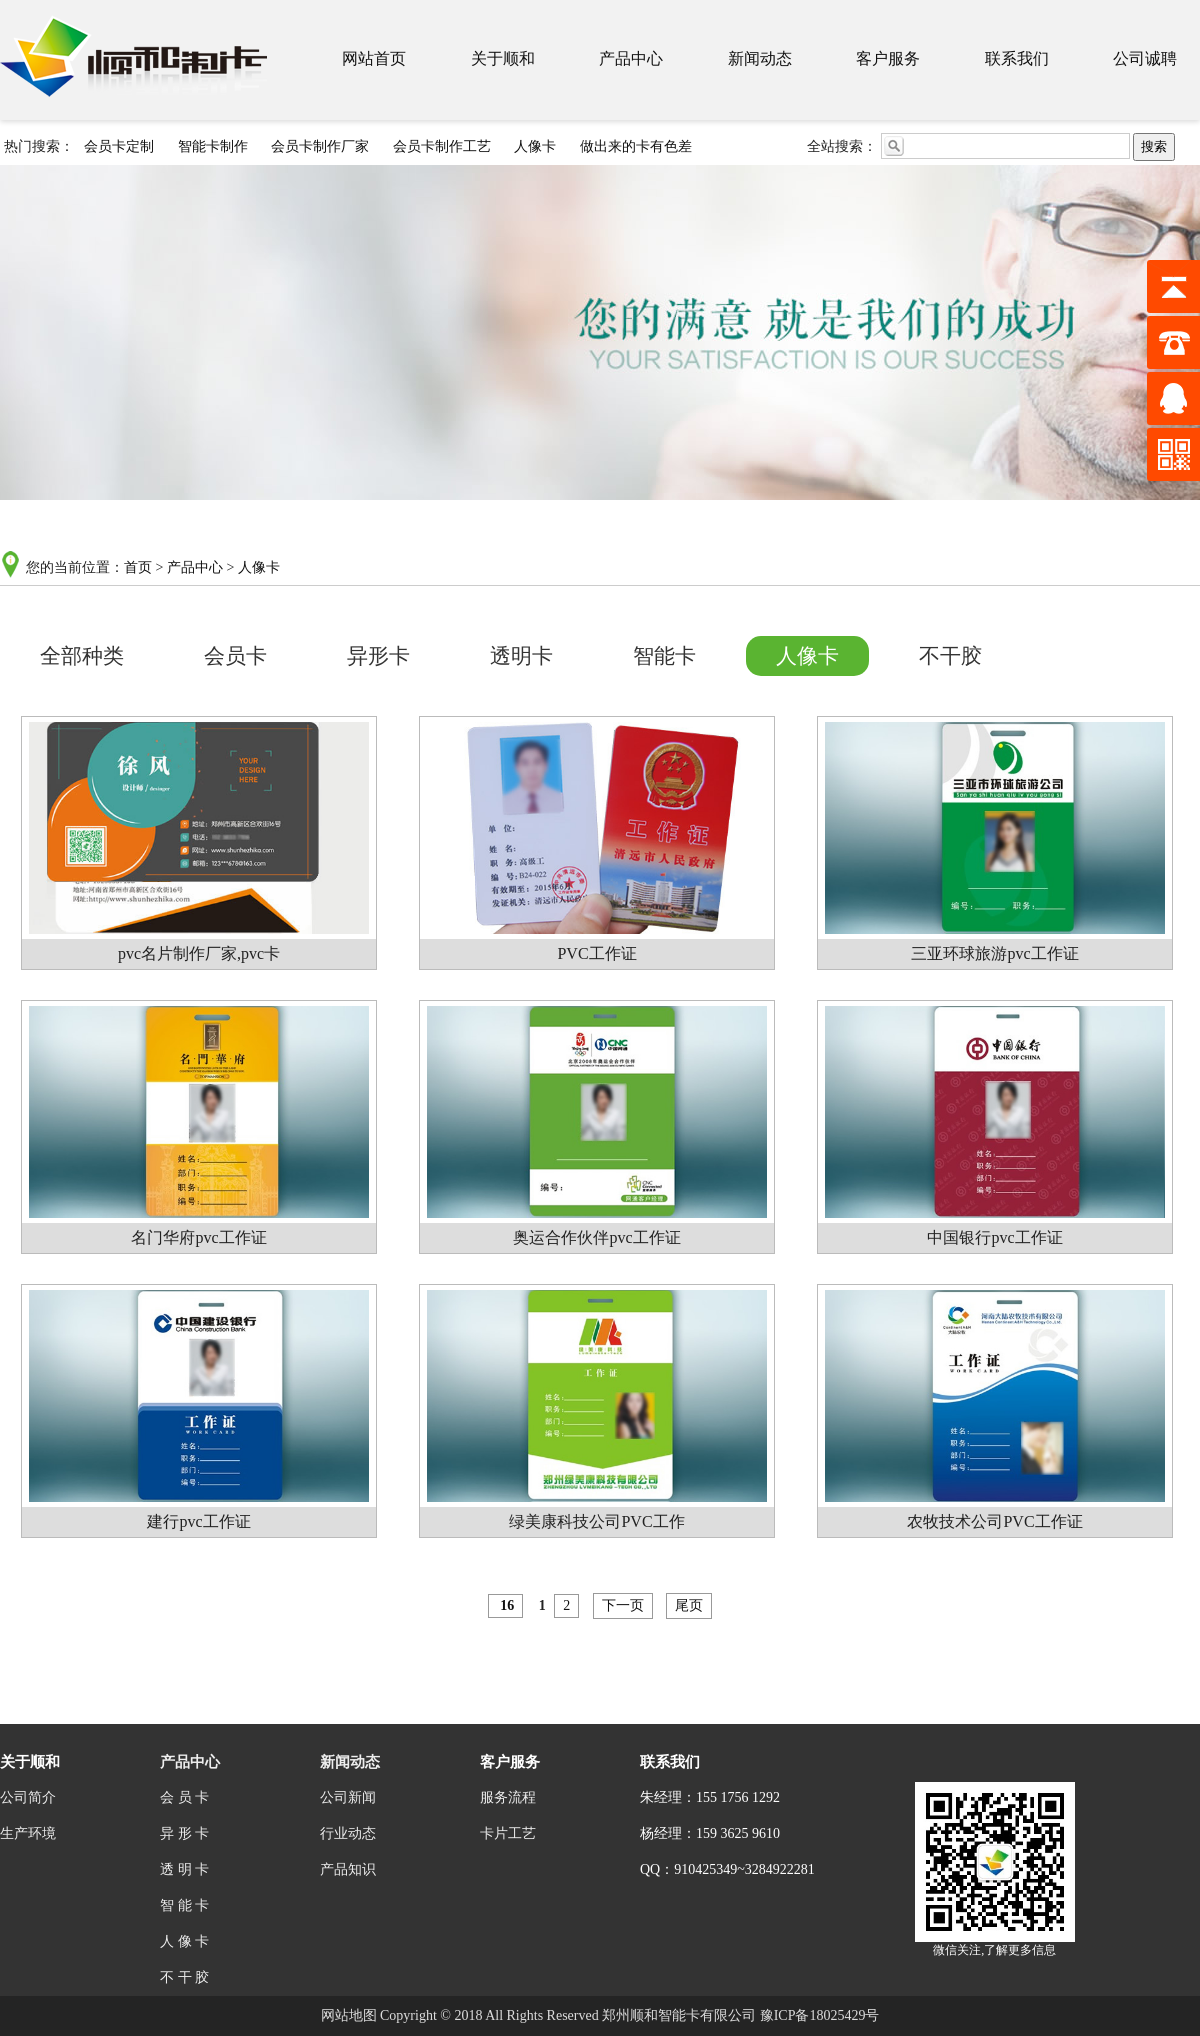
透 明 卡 (184, 1869)
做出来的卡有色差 (636, 146)
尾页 (689, 1605)
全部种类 (82, 656)
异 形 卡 (184, 1833)
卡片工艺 (508, 1833)
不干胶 (950, 656)
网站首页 (374, 58)
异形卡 (378, 656)
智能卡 (664, 656)
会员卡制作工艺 (442, 146)
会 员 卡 (184, 1797)
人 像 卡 (184, 1941)
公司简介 (28, 1797)
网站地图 (349, 2015)
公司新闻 (348, 1797)
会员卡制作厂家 (320, 146)
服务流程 (508, 1797)
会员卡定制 (119, 146)
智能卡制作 (213, 146)
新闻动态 (760, 58)
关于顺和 (503, 58)
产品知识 (348, 1869)
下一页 (623, 1605)
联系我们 (1017, 58)
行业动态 (348, 1833)
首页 (138, 567)
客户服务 (888, 58)
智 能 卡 (184, 1905)
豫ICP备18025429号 (820, 2015)
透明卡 (521, 656)
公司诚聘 (1145, 58)
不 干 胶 (184, 1977)
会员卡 (235, 656)
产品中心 (631, 58)
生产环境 (28, 1833)
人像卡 (535, 146)
